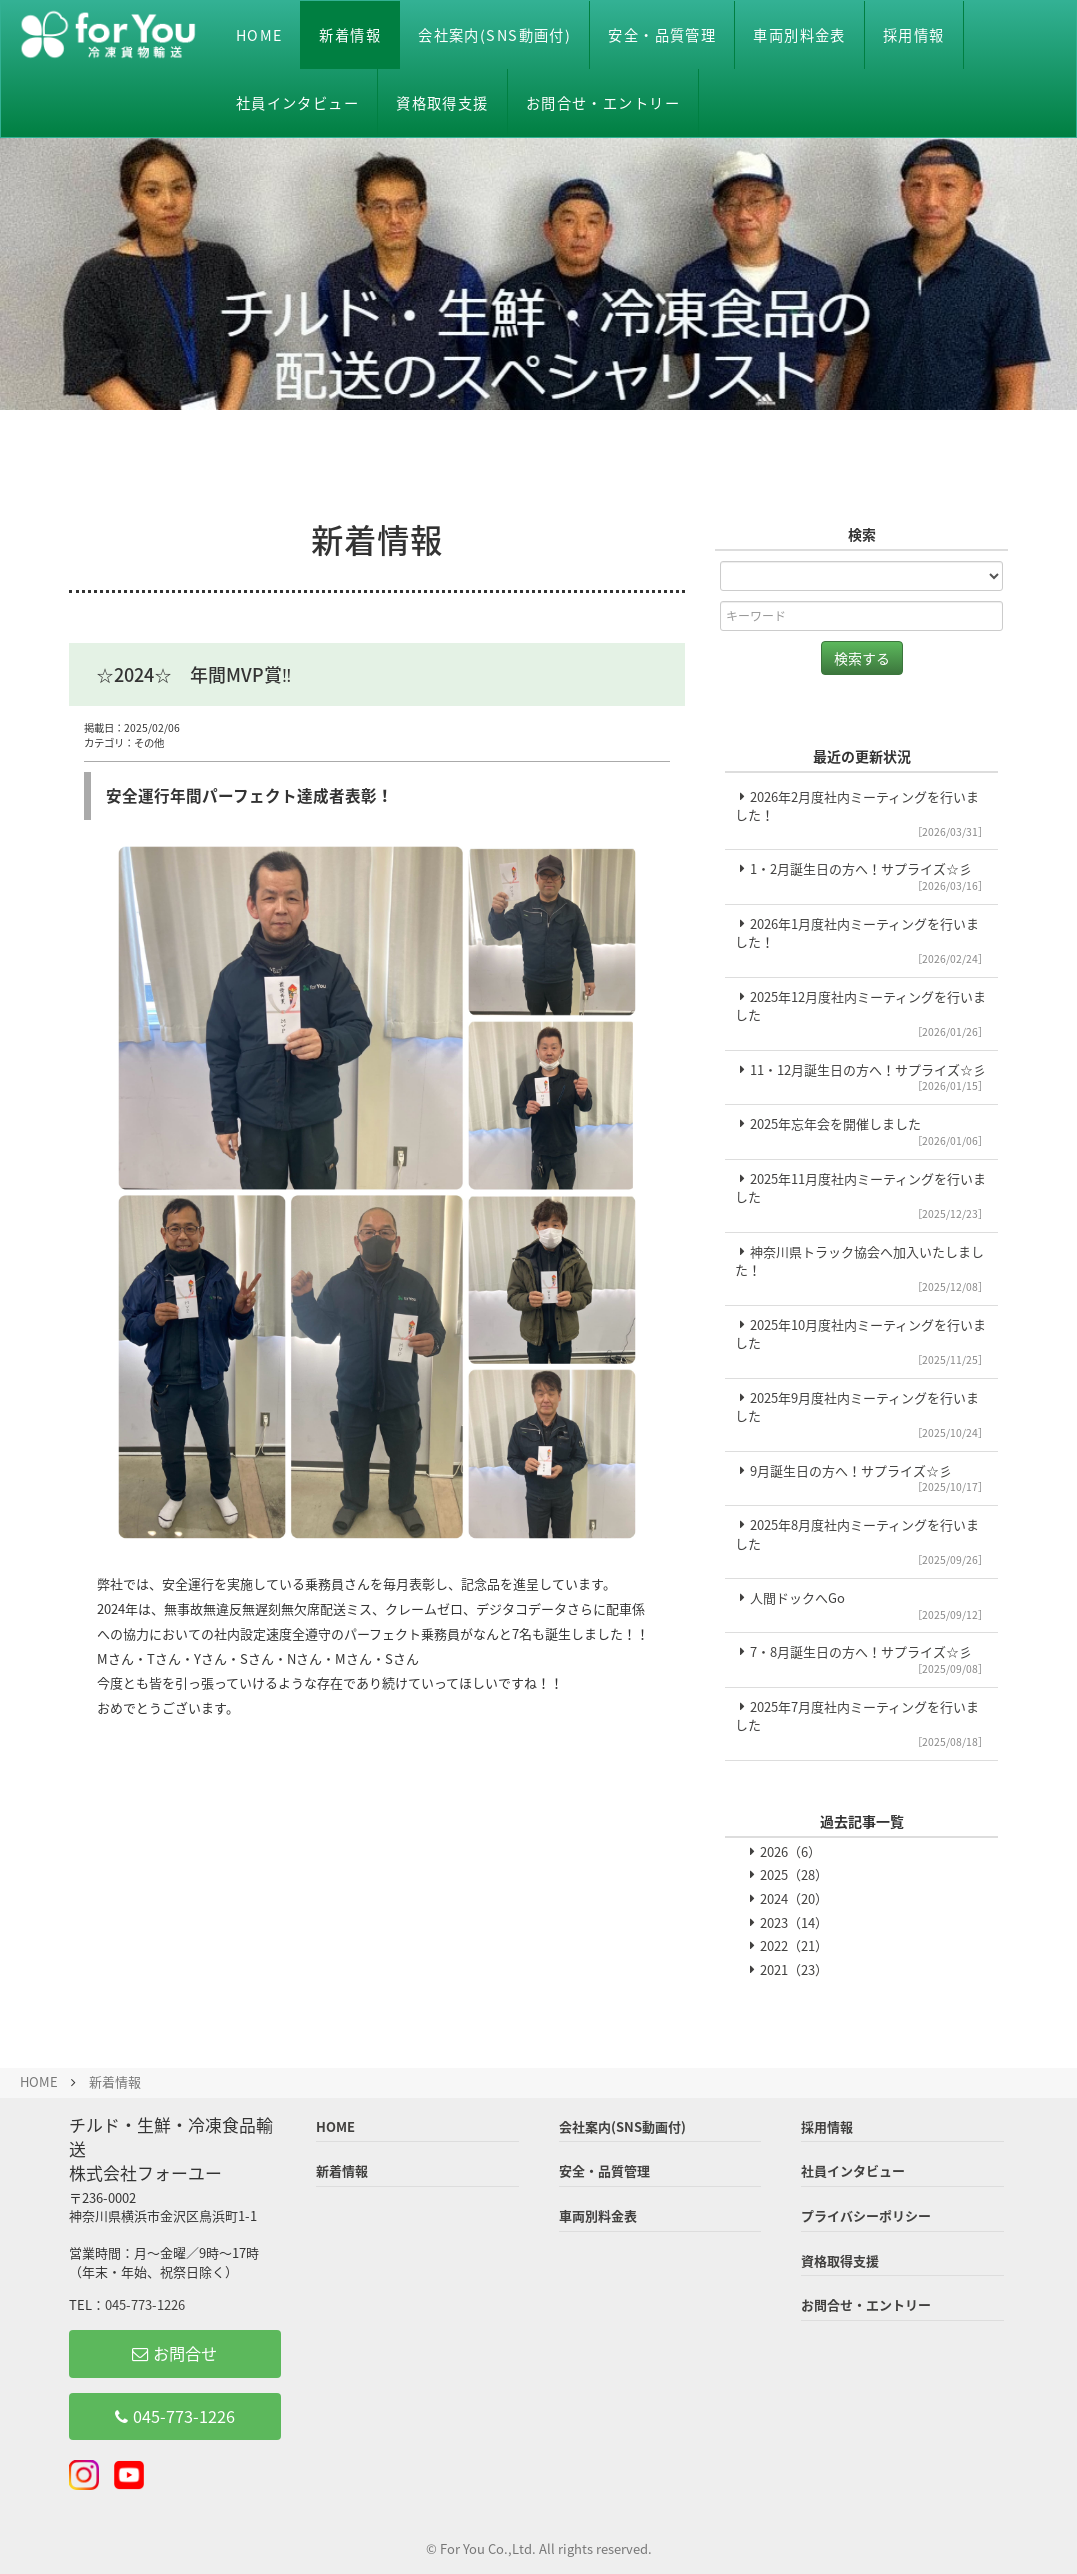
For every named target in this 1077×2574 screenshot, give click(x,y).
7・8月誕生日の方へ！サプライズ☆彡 (861, 1659)
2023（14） (794, 1922)
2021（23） (794, 1969)
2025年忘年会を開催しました (861, 1131)
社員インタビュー (297, 103)
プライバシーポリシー (866, 2215)
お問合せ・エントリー (603, 103)
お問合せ (174, 2353)
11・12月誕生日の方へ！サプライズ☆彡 (861, 1077)
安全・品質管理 (662, 35)
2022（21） (794, 1945)
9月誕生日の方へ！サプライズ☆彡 (861, 1478)
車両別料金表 (799, 35)
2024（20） (794, 1898)
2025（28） (794, 1874)
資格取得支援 (442, 103)
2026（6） (790, 1851)
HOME (259, 35)
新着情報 (350, 35)
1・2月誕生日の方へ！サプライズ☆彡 (861, 876)
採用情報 (914, 35)
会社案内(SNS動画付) (494, 35)
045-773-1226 (145, 2304)
